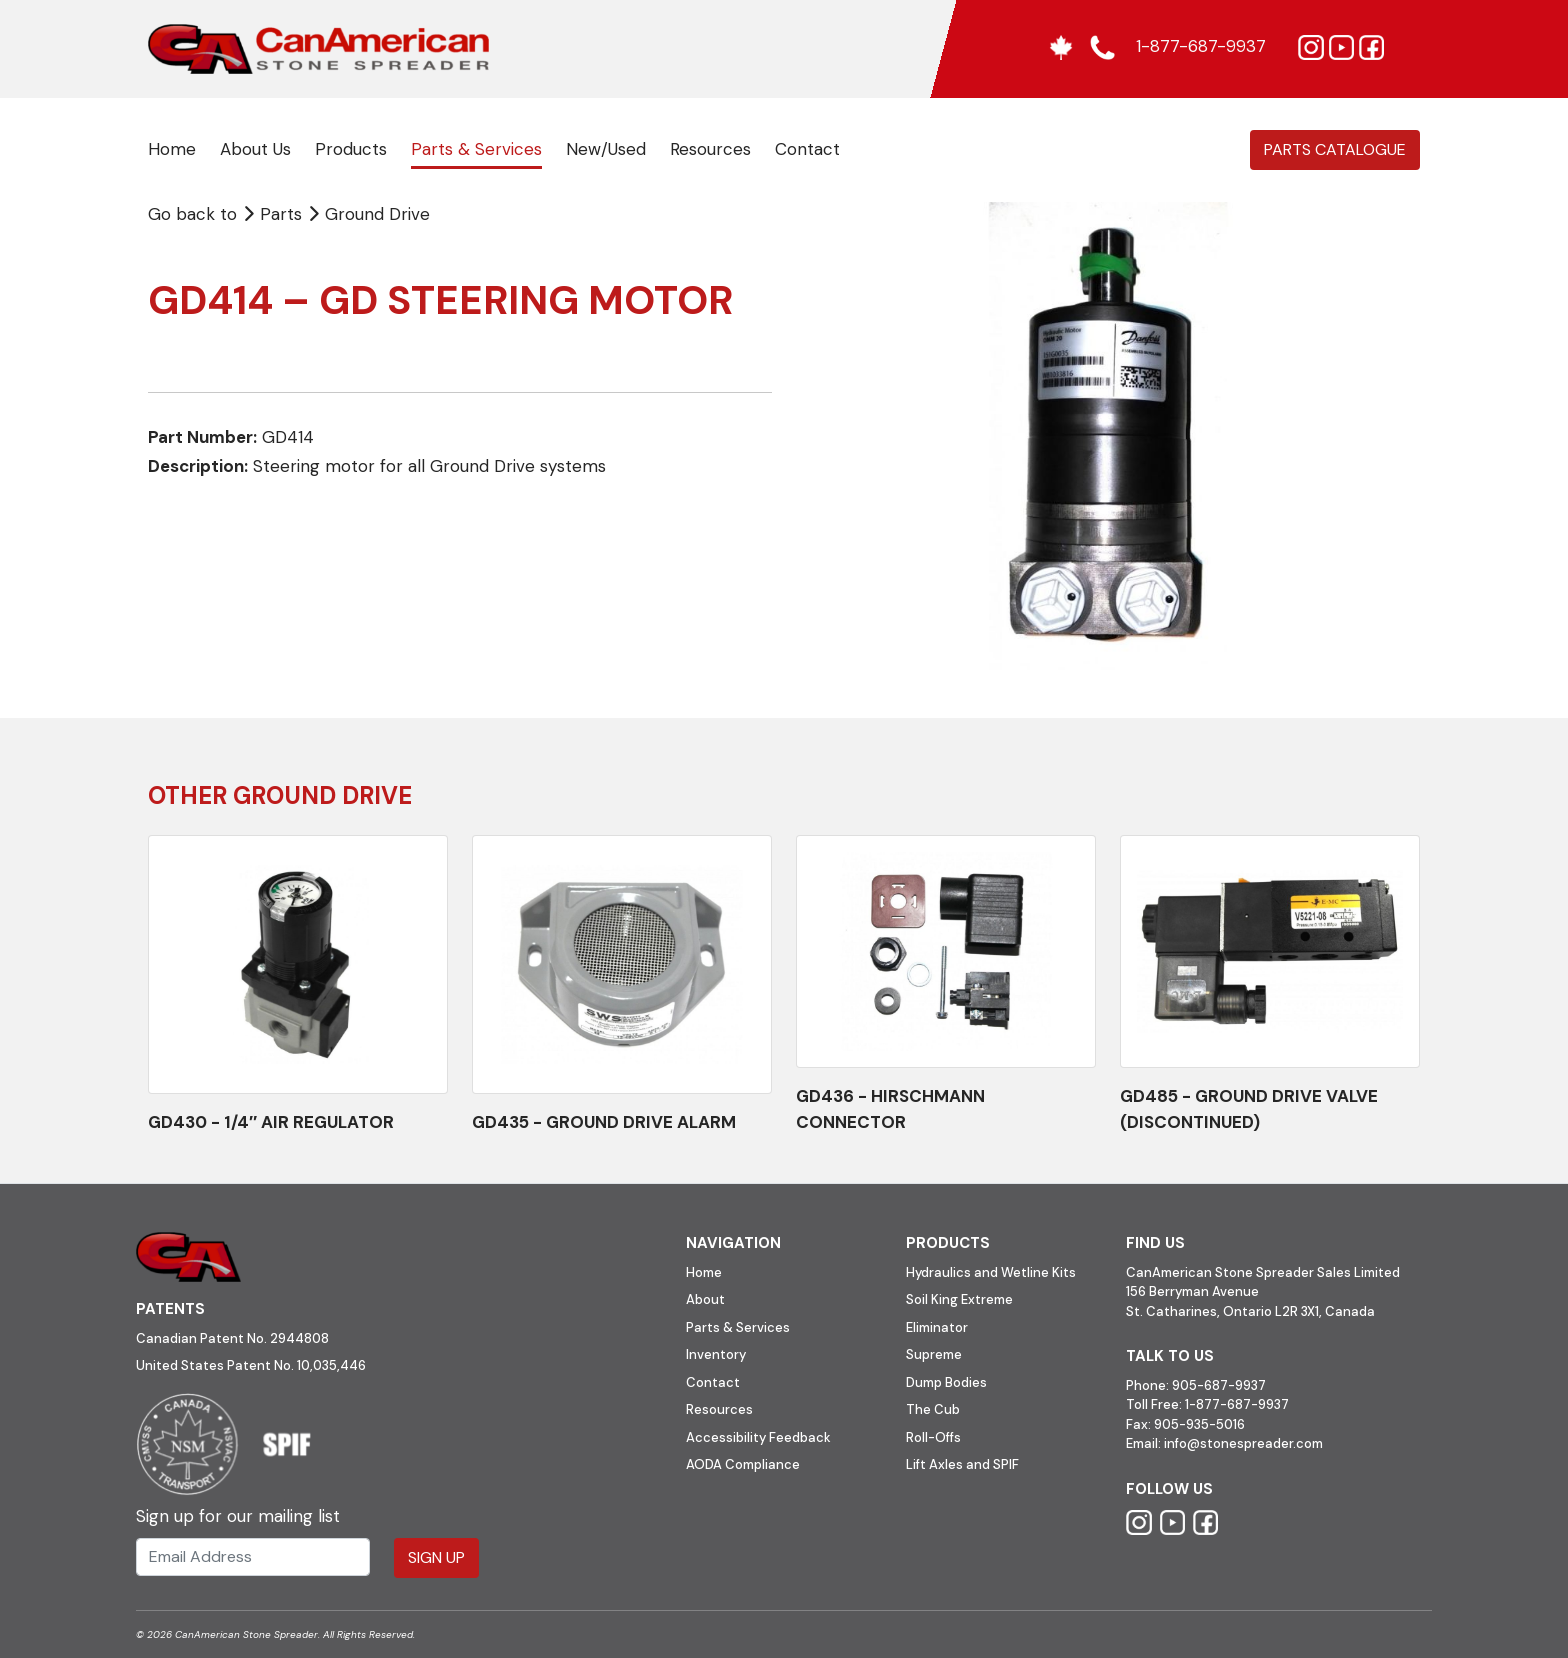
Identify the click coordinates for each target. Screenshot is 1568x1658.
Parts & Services (476, 149)
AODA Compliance (743, 1464)
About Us (255, 149)
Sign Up (436, 1557)
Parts (274, 214)
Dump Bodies (946, 1382)
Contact (807, 149)
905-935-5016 (1198, 1424)
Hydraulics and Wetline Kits (991, 1272)
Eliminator (937, 1327)
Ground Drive (377, 214)
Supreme (934, 1354)
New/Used (606, 149)
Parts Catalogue (1335, 149)
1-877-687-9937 (1237, 1404)
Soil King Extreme (959, 1299)
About (705, 1299)
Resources (710, 149)
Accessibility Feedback (758, 1437)
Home (172, 149)
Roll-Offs (933, 1437)
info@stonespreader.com (1243, 1443)
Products (351, 149)
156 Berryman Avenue (1192, 1291)
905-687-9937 (1219, 1385)
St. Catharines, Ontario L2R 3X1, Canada (1250, 1311)
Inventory (716, 1354)
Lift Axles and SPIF (962, 1464)
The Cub (933, 1409)
